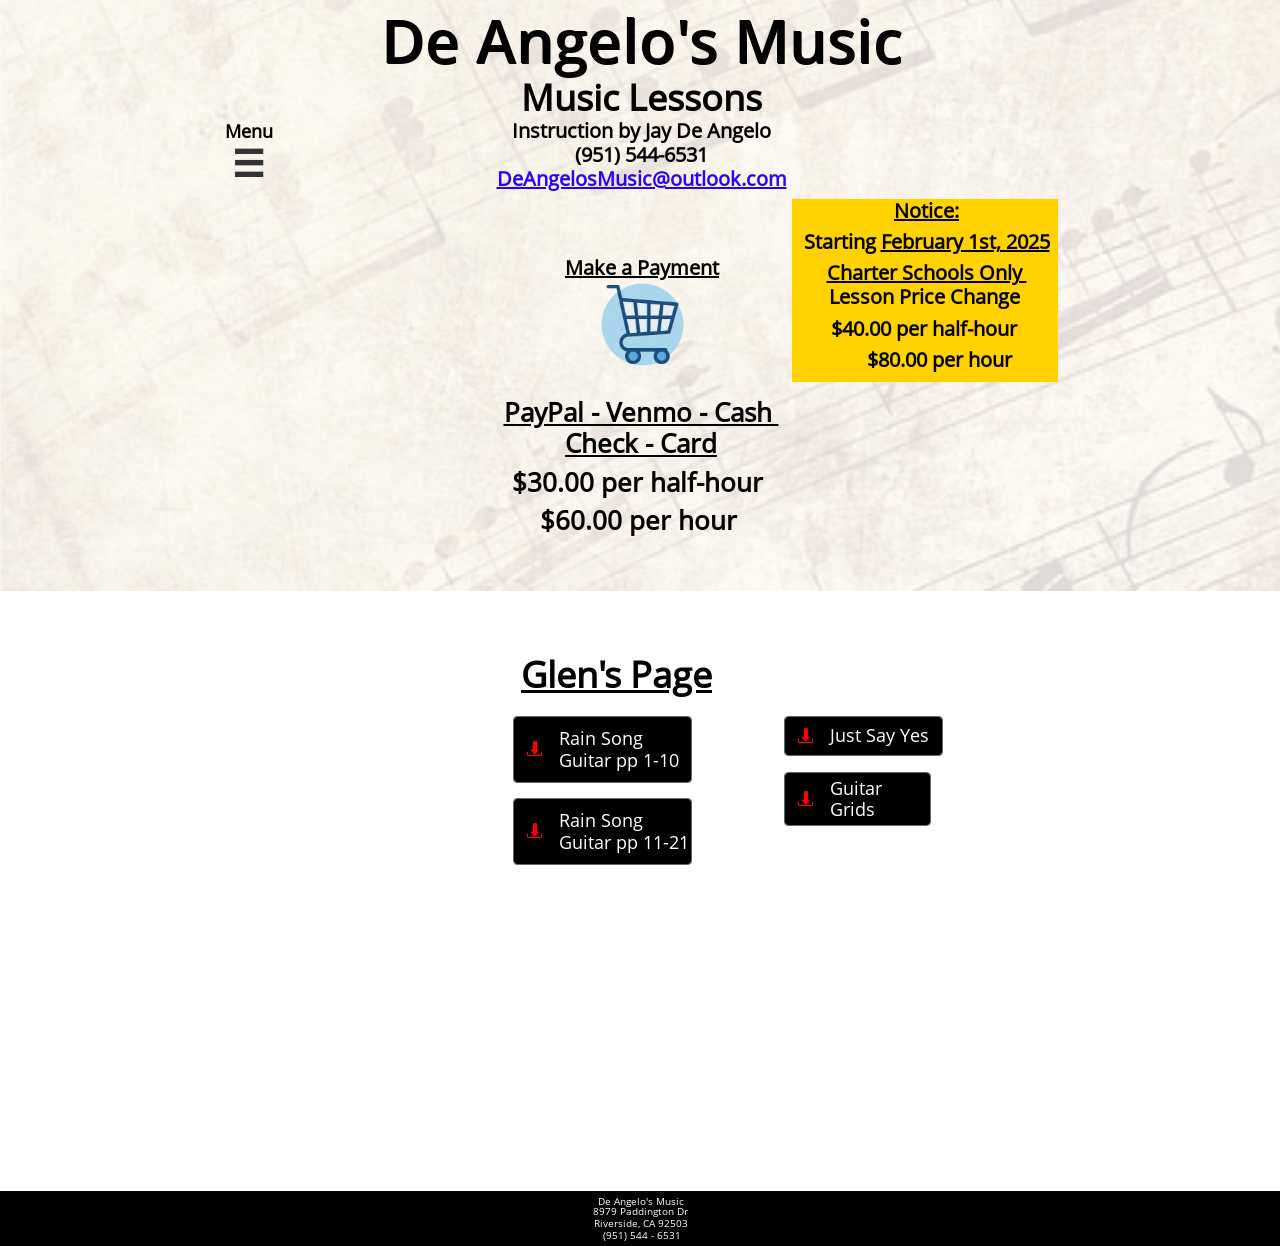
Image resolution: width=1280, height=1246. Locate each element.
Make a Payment (642, 267)
